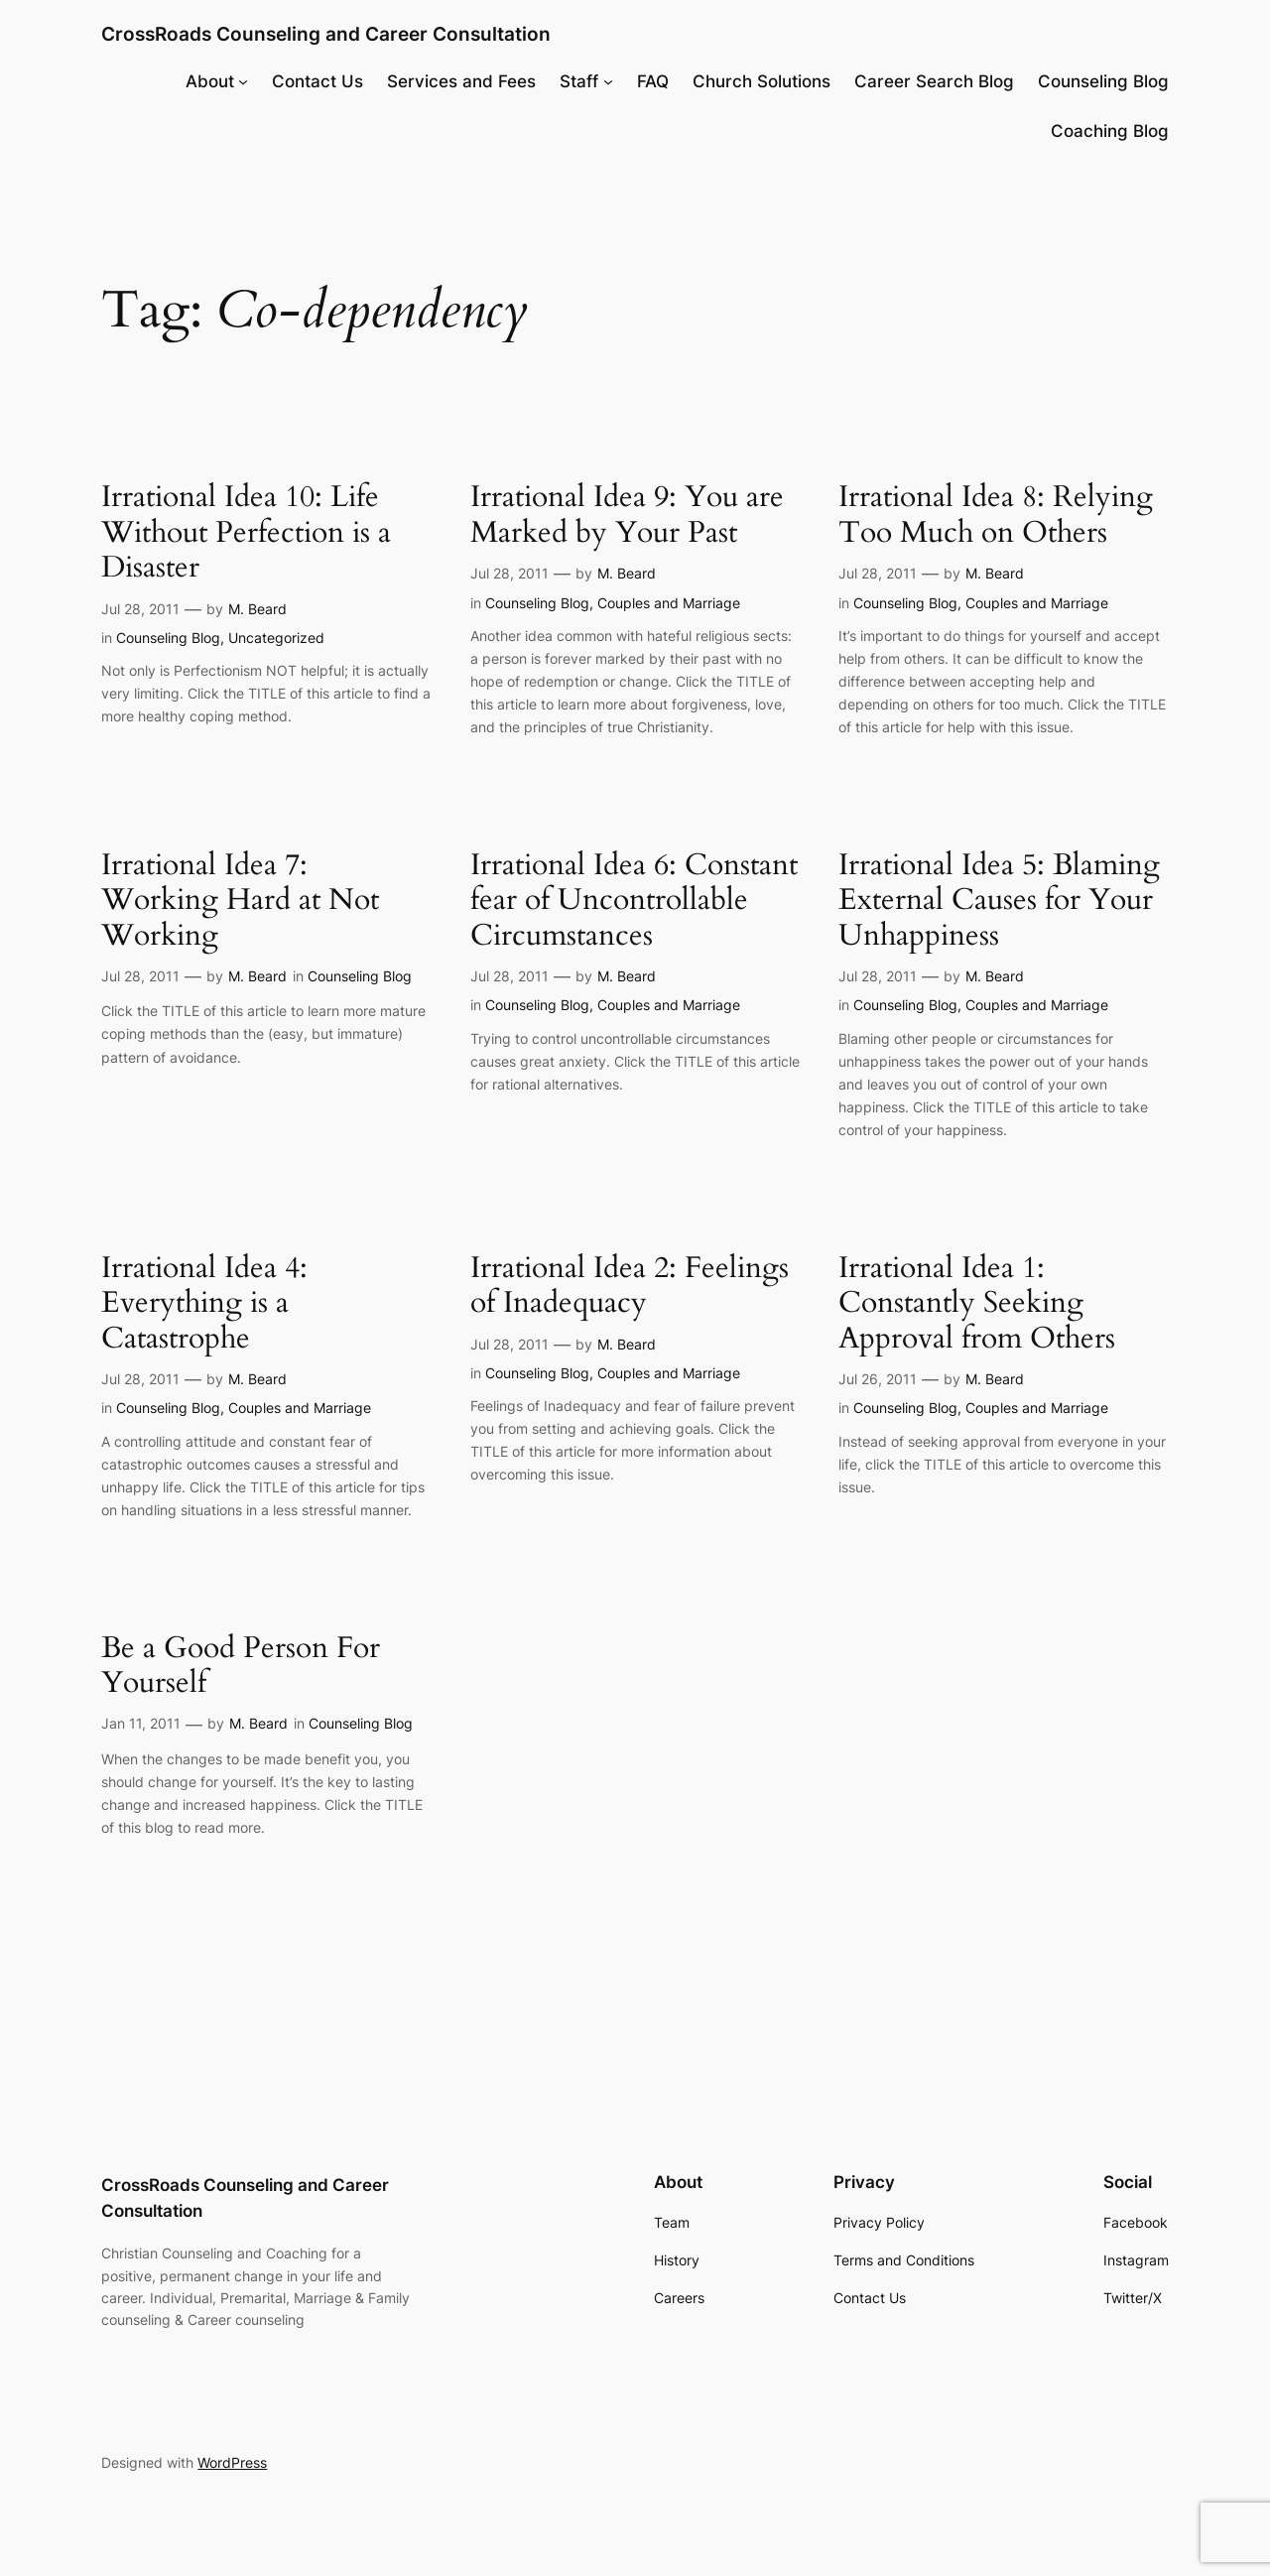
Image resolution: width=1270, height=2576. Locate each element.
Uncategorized (276, 637)
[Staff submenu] (608, 81)
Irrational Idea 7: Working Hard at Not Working (240, 901)
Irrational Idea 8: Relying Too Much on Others (995, 515)
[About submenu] (243, 81)
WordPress (232, 2462)
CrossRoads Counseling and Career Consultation (326, 34)
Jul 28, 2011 (140, 608)
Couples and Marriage (668, 602)
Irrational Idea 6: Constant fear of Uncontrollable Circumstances (634, 901)
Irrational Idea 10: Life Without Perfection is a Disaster (246, 533)
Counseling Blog (168, 637)
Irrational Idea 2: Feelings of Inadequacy (629, 1286)
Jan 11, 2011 (141, 1723)
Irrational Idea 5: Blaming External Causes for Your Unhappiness (999, 901)
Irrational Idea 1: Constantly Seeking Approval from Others (976, 1304)
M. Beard (257, 608)
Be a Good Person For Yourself (240, 1666)
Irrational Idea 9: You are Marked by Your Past (627, 515)
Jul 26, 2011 (877, 1378)
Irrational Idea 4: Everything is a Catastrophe (204, 1304)
